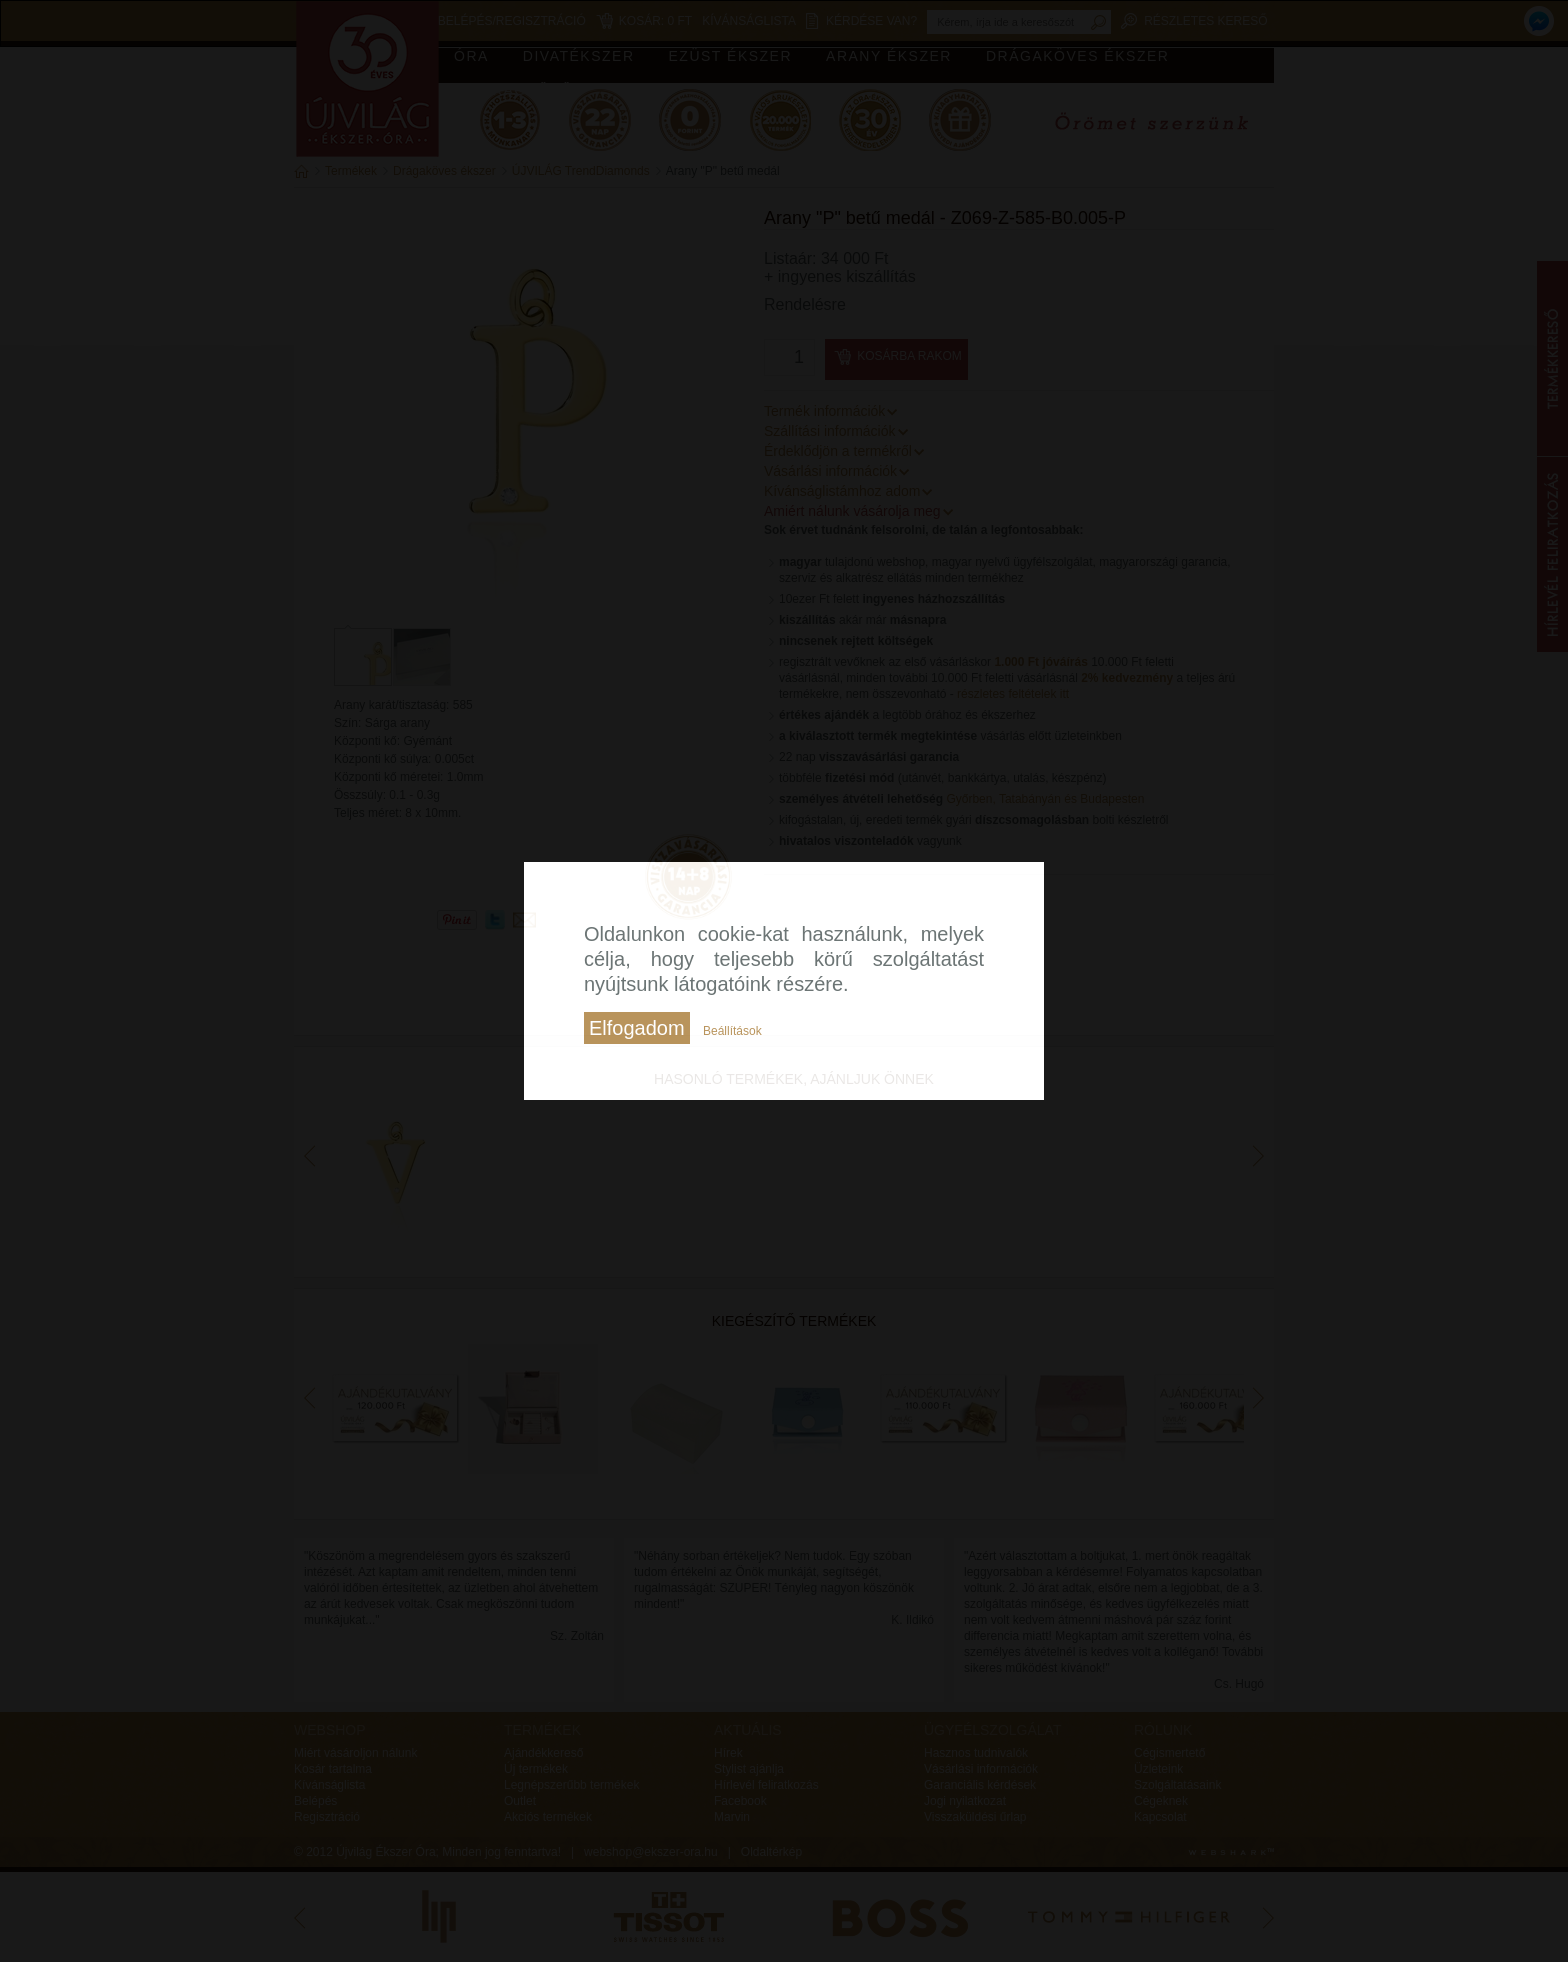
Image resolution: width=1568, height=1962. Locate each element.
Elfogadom (637, 1028)
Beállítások (732, 1031)
